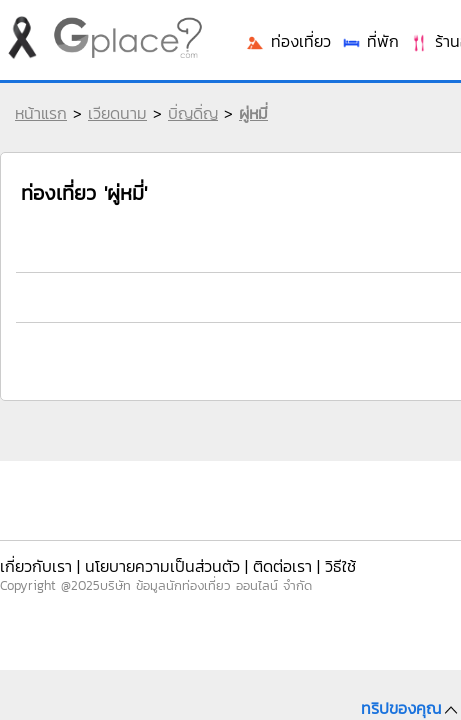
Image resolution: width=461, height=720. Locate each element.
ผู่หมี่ (253, 113)
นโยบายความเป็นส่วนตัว (162, 566)
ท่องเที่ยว (288, 41)
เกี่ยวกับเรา (36, 566)
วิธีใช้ (340, 566)
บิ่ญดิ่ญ (193, 113)
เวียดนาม (117, 113)
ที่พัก (370, 41)
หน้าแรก (41, 113)
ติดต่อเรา (282, 566)
